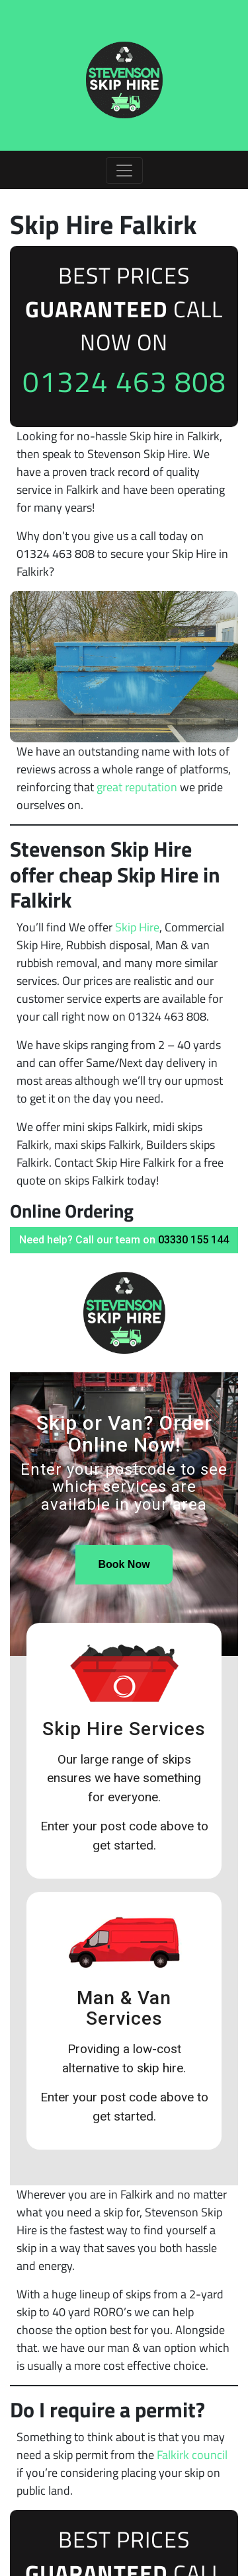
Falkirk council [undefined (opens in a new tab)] (192, 2455)
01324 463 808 (124, 381)
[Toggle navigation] (124, 170)
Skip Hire (137, 927)
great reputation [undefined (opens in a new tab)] (137, 787)
